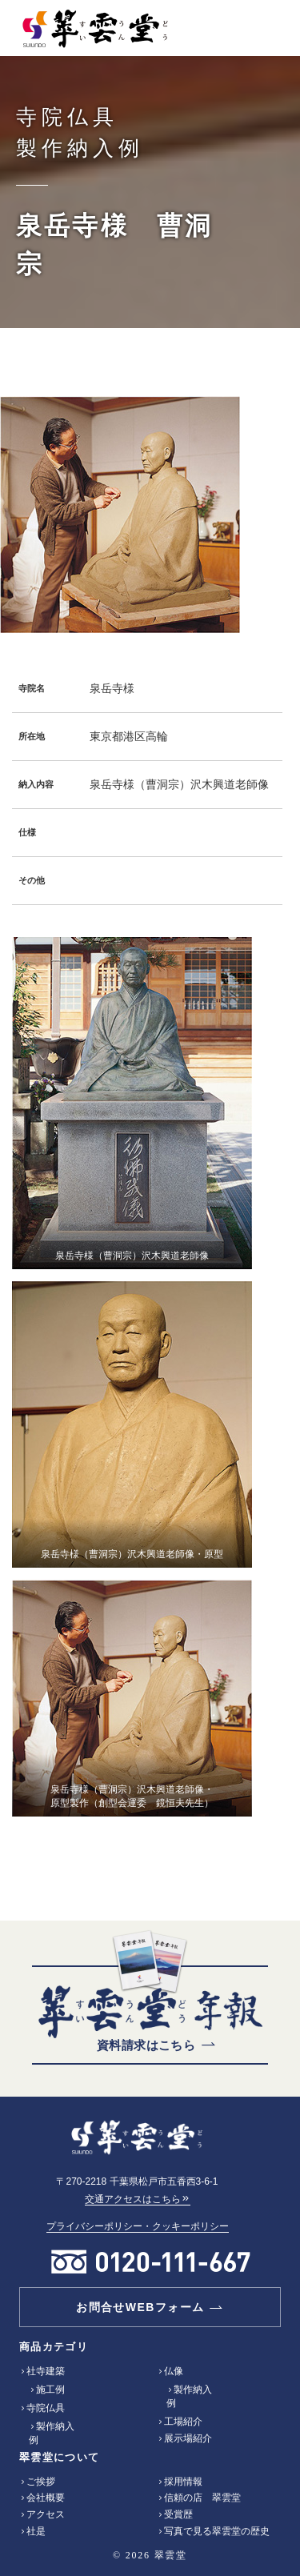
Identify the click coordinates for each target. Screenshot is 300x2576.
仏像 (173, 2371)
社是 (36, 2531)
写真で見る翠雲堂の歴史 (217, 2531)
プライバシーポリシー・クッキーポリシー (137, 2226)
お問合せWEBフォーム (140, 2307)
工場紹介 (183, 2421)
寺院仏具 (45, 2408)
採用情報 (183, 2481)
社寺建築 (45, 2371)
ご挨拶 (40, 2481)
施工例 (50, 2389)
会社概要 (45, 2497)
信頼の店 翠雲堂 (202, 2497)
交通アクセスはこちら (137, 2199)
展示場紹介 (188, 2438)
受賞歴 (178, 2514)
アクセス (45, 2514)
